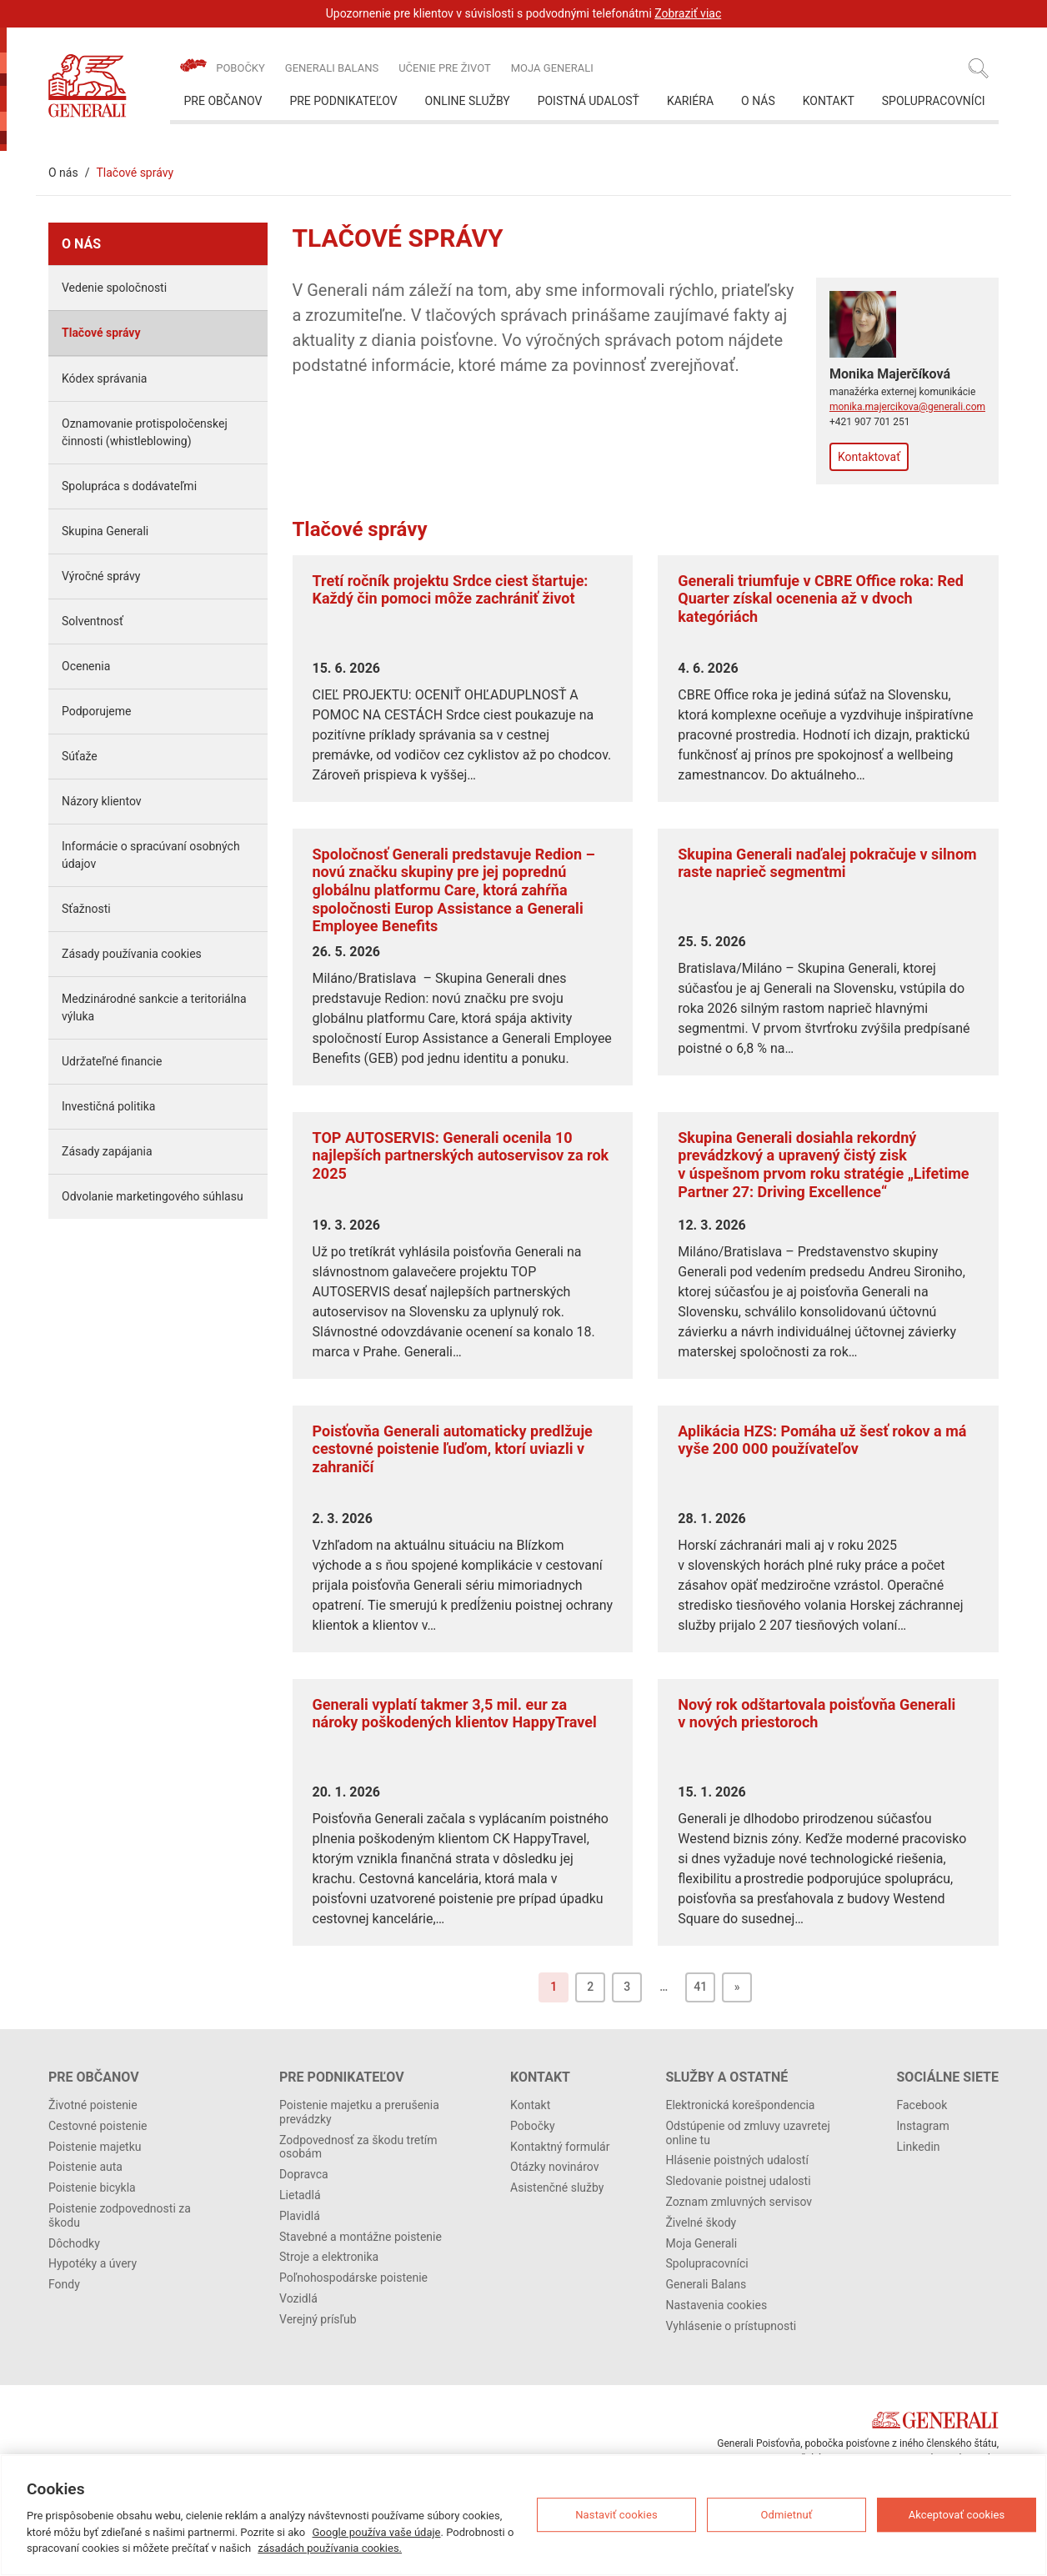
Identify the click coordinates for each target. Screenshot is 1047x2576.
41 (700, 1986)
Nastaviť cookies (616, 2514)
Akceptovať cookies (957, 2514)
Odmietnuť (786, 2514)
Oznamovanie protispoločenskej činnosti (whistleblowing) (145, 432)
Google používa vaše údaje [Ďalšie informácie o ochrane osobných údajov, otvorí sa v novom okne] (377, 2532)
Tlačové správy (101, 332)
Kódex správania (104, 378)
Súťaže (80, 756)
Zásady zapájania (107, 1151)
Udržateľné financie (112, 1061)
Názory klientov (102, 801)
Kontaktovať (869, 457)
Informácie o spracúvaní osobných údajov (151, 854)
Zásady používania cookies (132, 953)
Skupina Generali (105, 531)
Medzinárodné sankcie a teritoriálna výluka (154, 1007)
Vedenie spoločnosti (114, 287)
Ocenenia (86, 666)
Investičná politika (108, 1106)
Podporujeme (96, 711)
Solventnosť (92, 621)
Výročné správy (101, 576)
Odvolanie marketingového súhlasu (152, 1196)
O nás (63, 172)
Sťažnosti (86, 908)
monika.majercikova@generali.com (907, 407)
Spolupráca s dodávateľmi (129, 486)
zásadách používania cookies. (330, 2548)
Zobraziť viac (687, 13)
